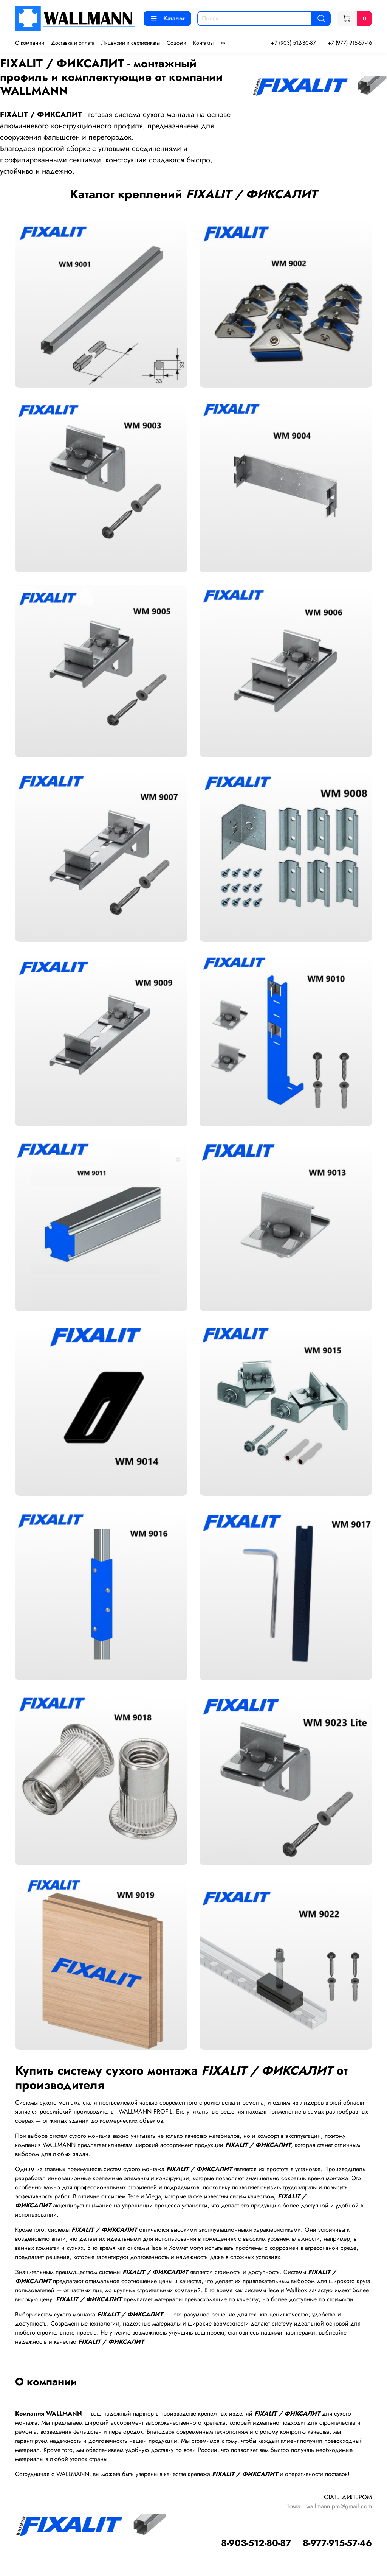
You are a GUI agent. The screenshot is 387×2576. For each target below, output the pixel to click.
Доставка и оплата (72, 43)
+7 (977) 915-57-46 (350, 43)
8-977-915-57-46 (337, 2543)
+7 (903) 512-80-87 (293, 43)
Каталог (167, 18)
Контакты (203, 43)
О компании (29, 43)
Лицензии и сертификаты (130, 43)
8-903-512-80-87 (256, 2543)
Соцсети (176, 43)
